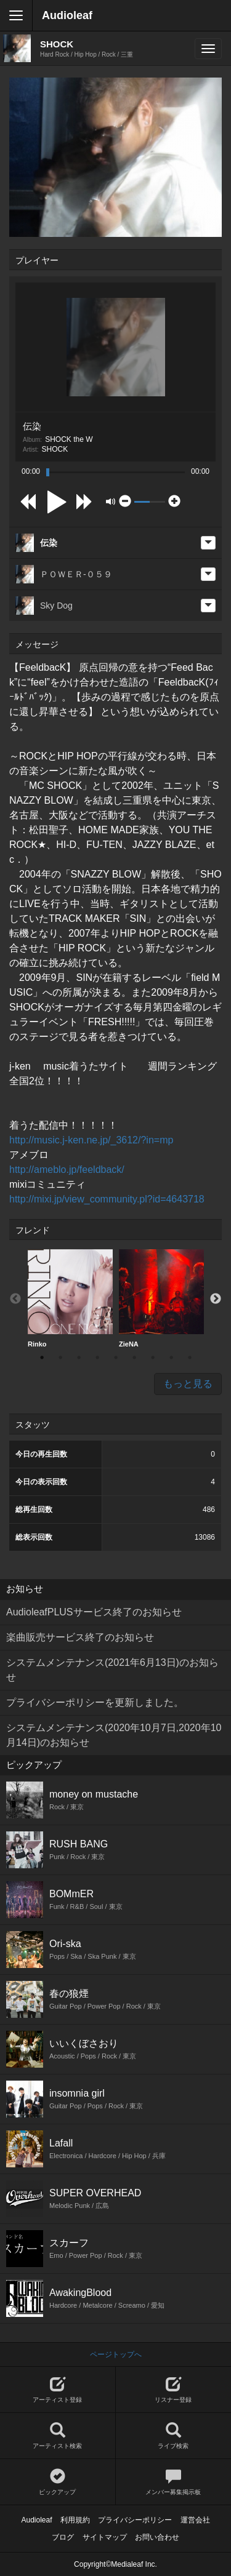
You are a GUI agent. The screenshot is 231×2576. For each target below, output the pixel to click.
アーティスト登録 (57, 2390)
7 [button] (153, 1357)
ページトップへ (116, 2354)
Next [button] (215, 1299)
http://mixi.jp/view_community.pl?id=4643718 (107, 1199)
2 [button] (60, 1357)
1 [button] (42, 1357)
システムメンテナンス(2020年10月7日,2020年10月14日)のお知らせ (113, 1735)
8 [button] (171, 1357)
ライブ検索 (174, 2436)
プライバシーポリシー (135, 2520)
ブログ (63, 2537)
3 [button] (79, 1357)
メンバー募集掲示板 (174, 2482)
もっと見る (188, 1383)
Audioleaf (67, 15)
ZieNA (161, 1298)
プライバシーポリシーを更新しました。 (95, 1702)
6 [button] (134, 1357)
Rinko (70, 1298)
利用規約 (75, 2520)
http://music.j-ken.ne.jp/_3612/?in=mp (91, 1140)
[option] (70, 1298)
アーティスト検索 (57, 2436)
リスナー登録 (174, 2390)
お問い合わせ (157, 2537)
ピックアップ (57, 2482)
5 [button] (116, 1357)
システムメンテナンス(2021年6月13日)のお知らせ (112, 1669)
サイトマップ (105, 2537)
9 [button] (190, 1357)
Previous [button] (15, 1299)
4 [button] (97, 1357)
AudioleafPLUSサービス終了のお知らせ (94, 1612)
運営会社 (195, 2520)
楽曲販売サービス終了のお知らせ (80, 1637)
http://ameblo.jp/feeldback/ (66, 1169)
